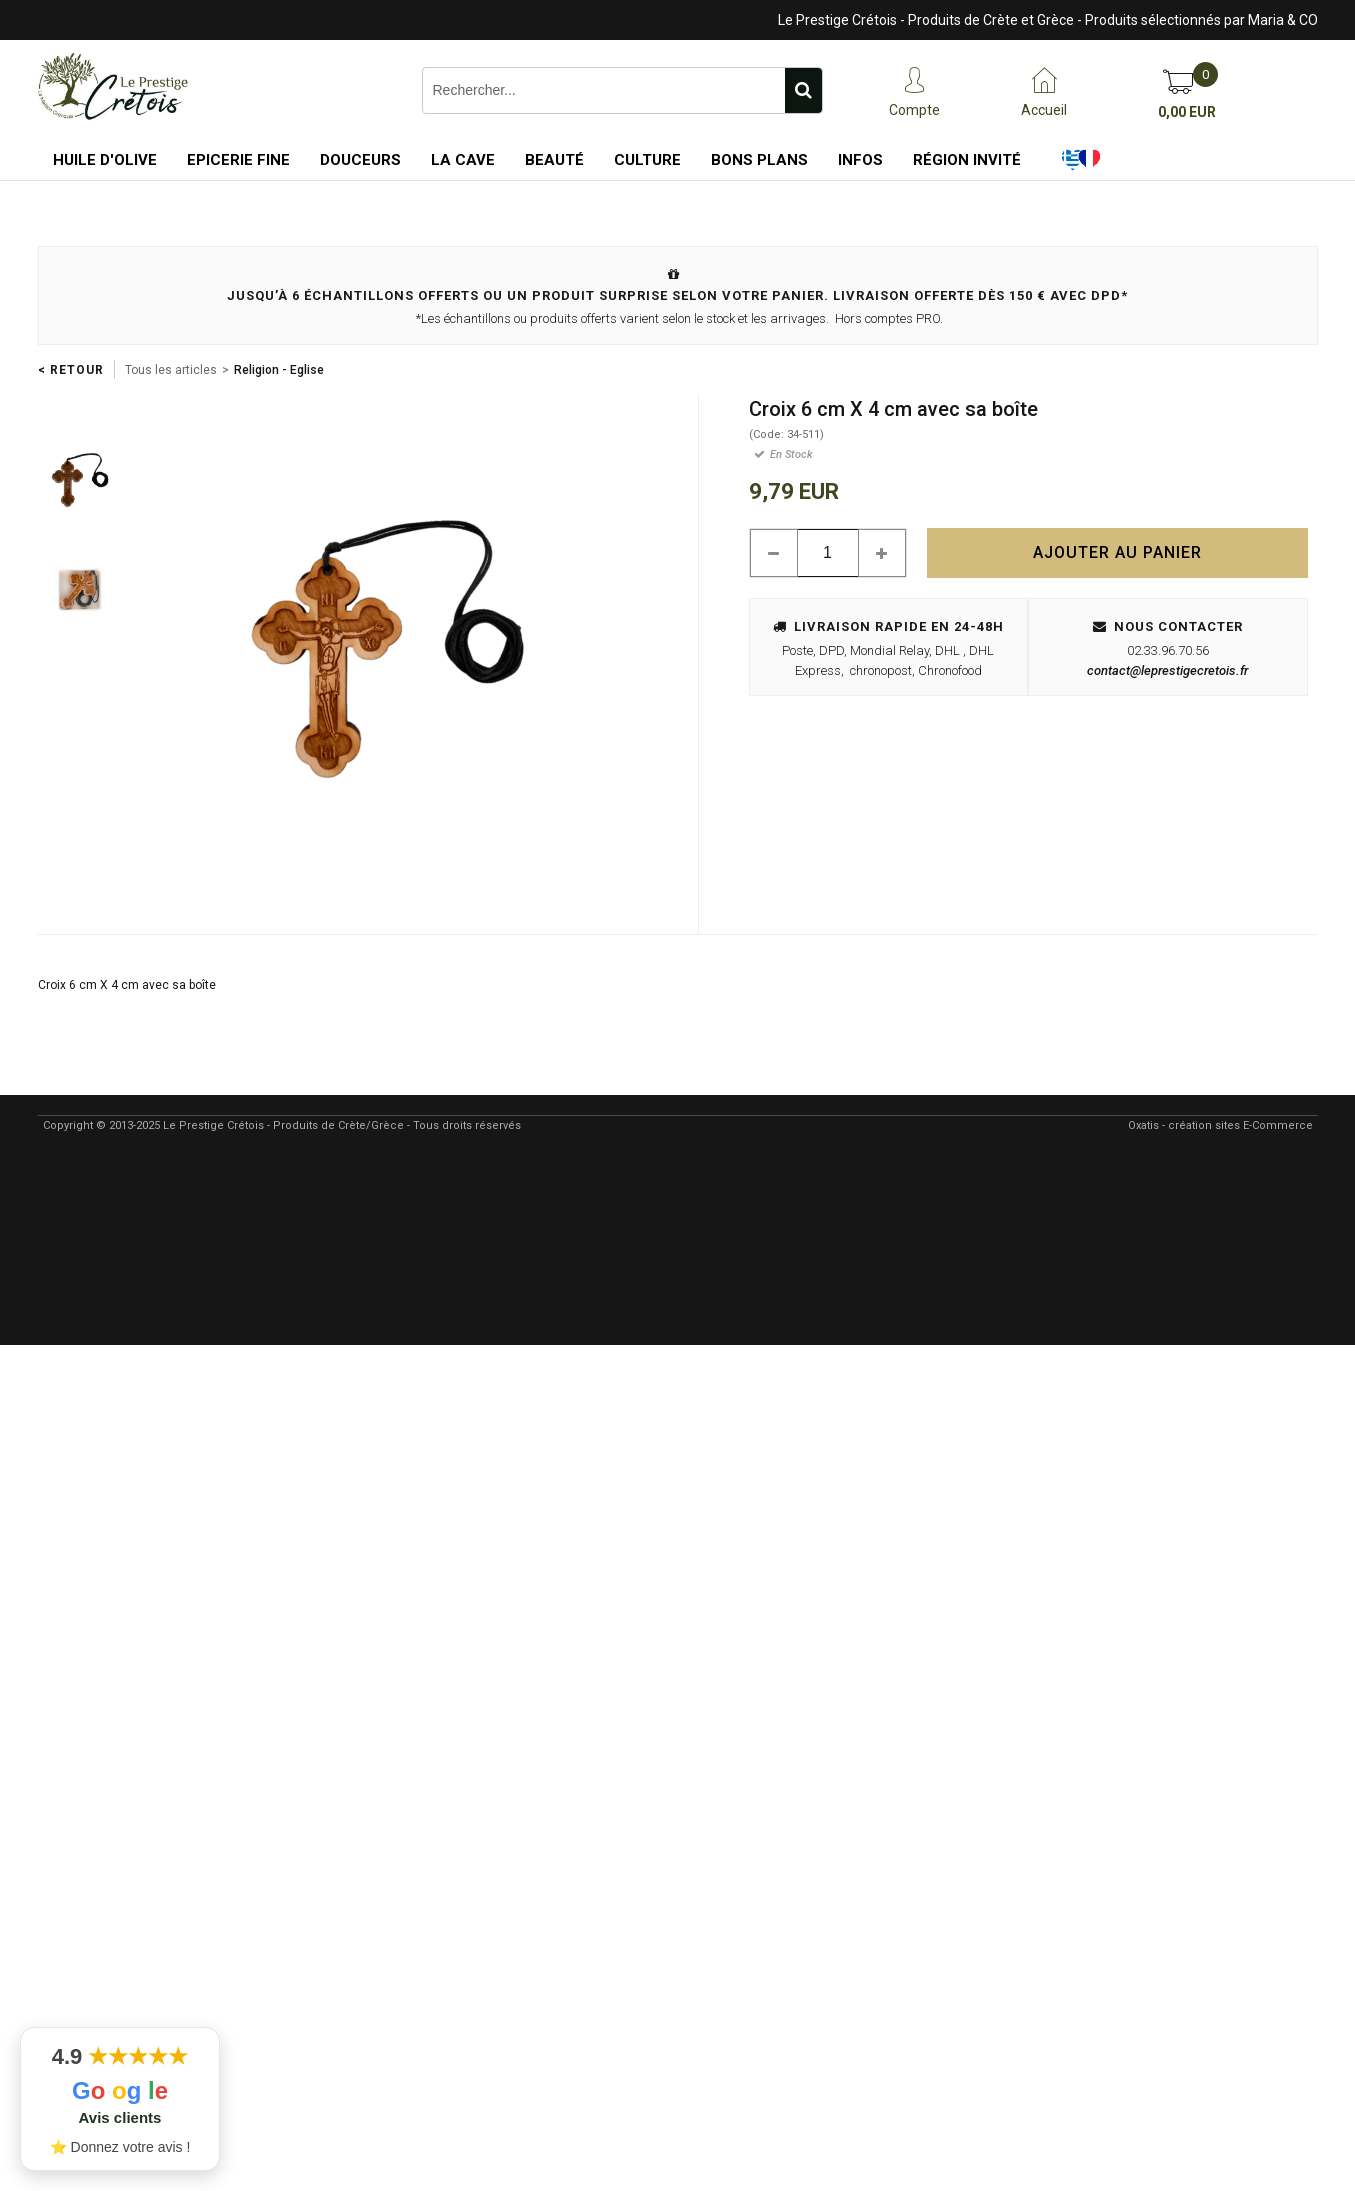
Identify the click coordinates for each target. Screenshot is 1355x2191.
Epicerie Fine (238, 160)
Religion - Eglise (279, 370)
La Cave (463, 160)
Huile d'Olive (105, 160)
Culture (647, 160)
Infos (860, 160)
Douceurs (360, 160)
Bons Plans (759, 160)
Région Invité (967, 160)
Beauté (554, 160)
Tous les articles (171, 370)
